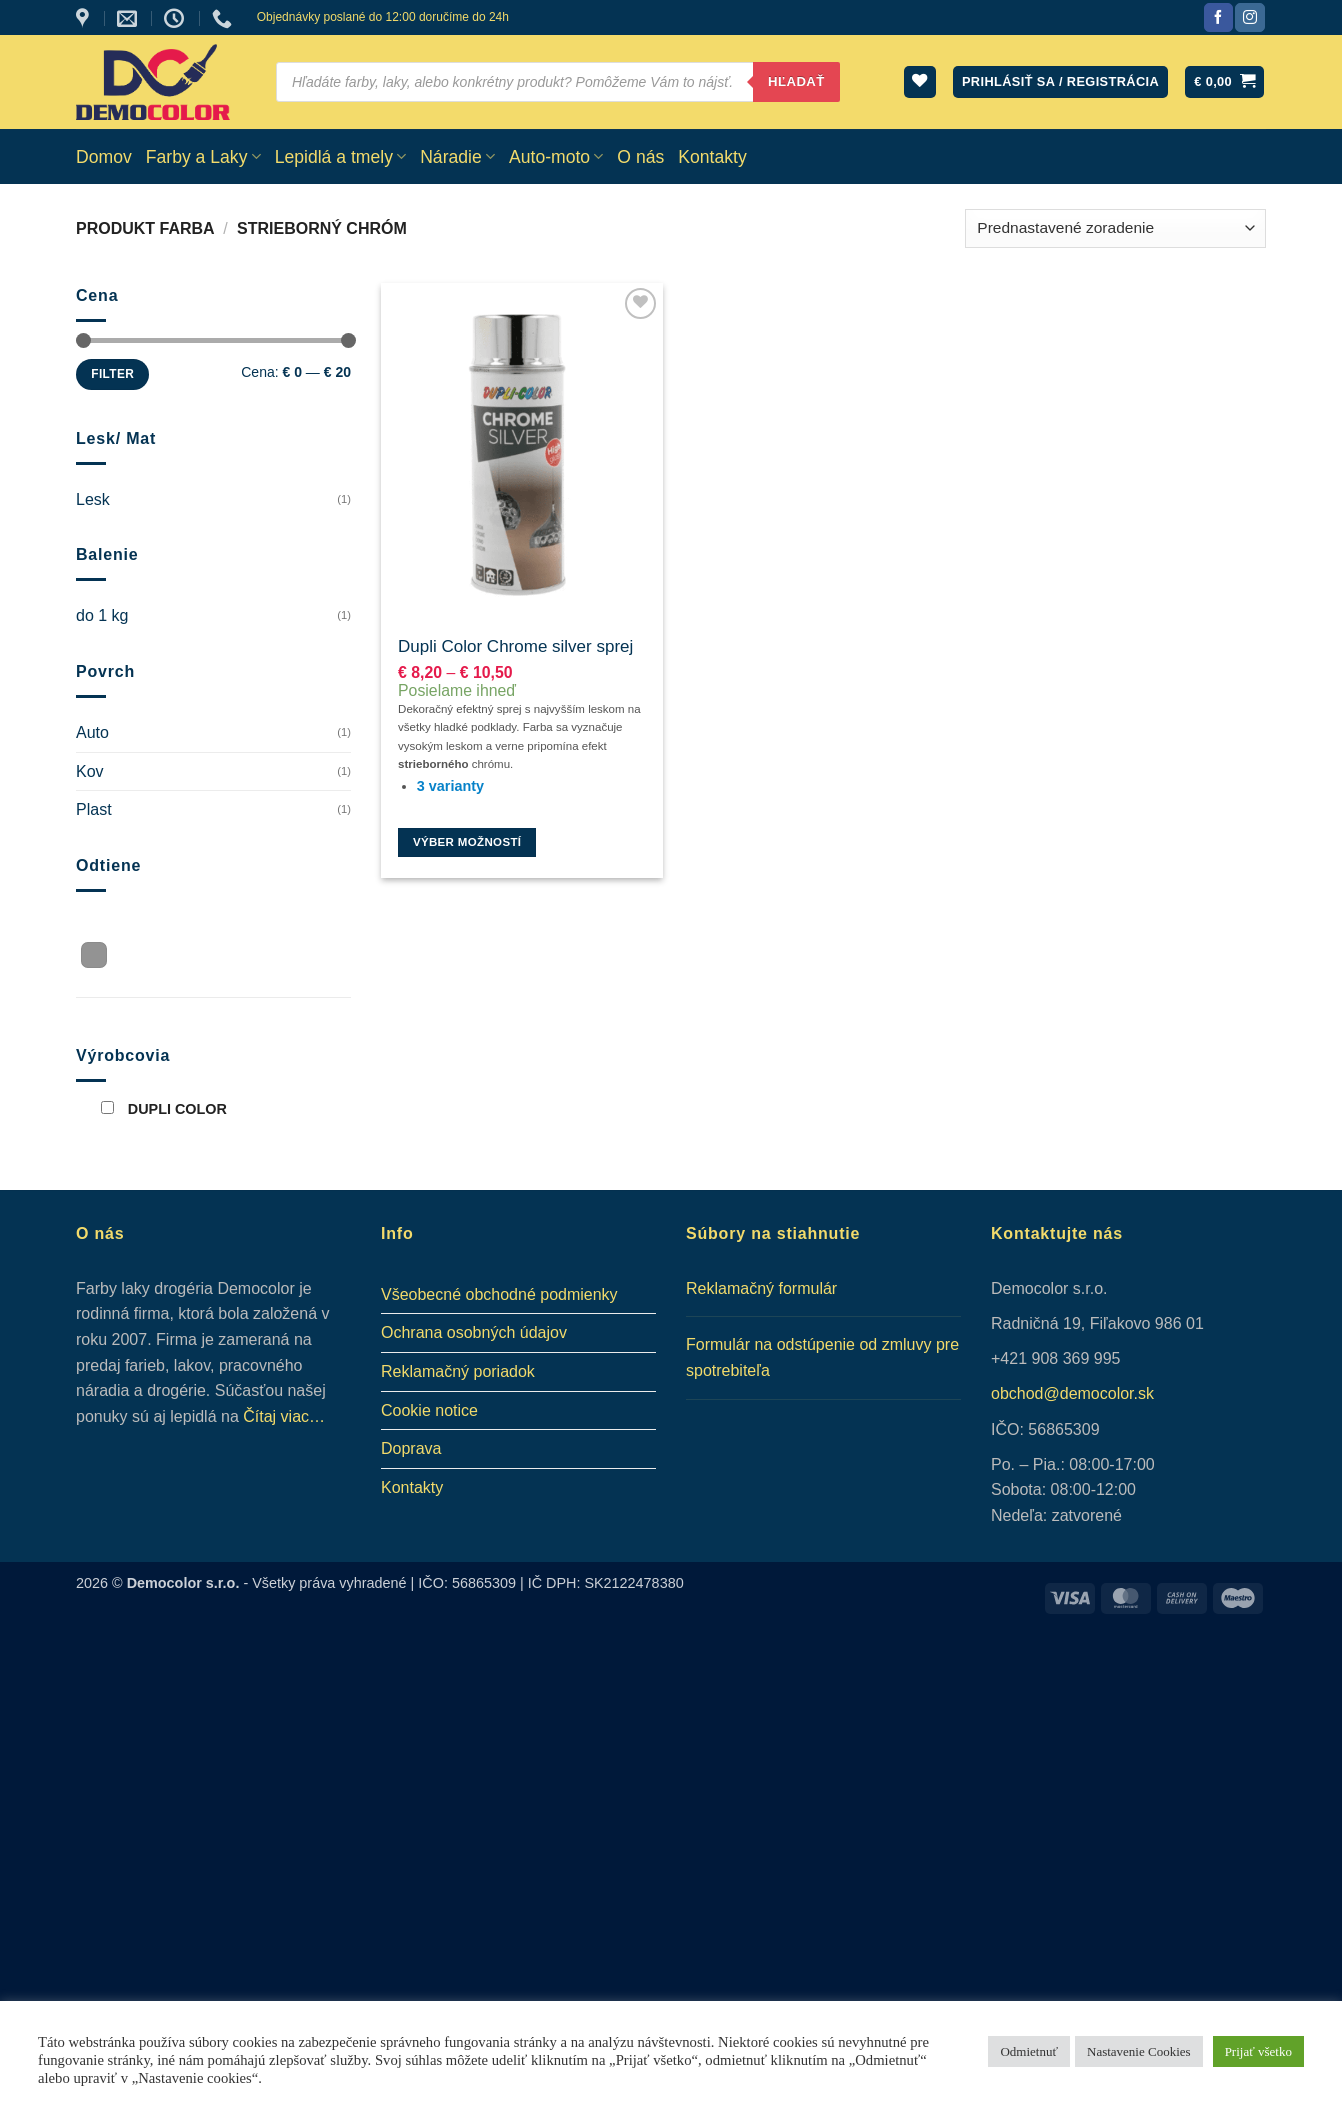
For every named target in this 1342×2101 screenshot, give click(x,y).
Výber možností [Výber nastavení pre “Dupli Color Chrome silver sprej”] (467, 842)
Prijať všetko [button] (1258, 2051)
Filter (112, 374)
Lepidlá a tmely (341, 157)
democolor (1097, 1393)
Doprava (411, 1448)
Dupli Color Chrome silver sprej (515, 646)
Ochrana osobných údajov (474, 1332)
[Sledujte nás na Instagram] (1249, 18)
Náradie (457, 157)
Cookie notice (429, 1410)
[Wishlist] (920, 82)
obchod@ (1025, 1393)
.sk (1144, 1393)
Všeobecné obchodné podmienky (499, 1294)
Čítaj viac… (284, 1416)
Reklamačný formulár (761, 1288)
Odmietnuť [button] (1029, 2051)
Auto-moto (556, 157)
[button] (1224, 82)
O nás (640, 157)
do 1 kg (102, 615)
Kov (90, 771)
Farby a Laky (203, 157)
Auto (92, 732)
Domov (104, 157)
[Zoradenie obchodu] (1115, 228)
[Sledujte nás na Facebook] (1218, 18)
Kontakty (712, 157)
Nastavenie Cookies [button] (1139, 2051)
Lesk (93, 499)
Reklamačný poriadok (458, 1371)
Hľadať (796, 81)
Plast (94, 809)
